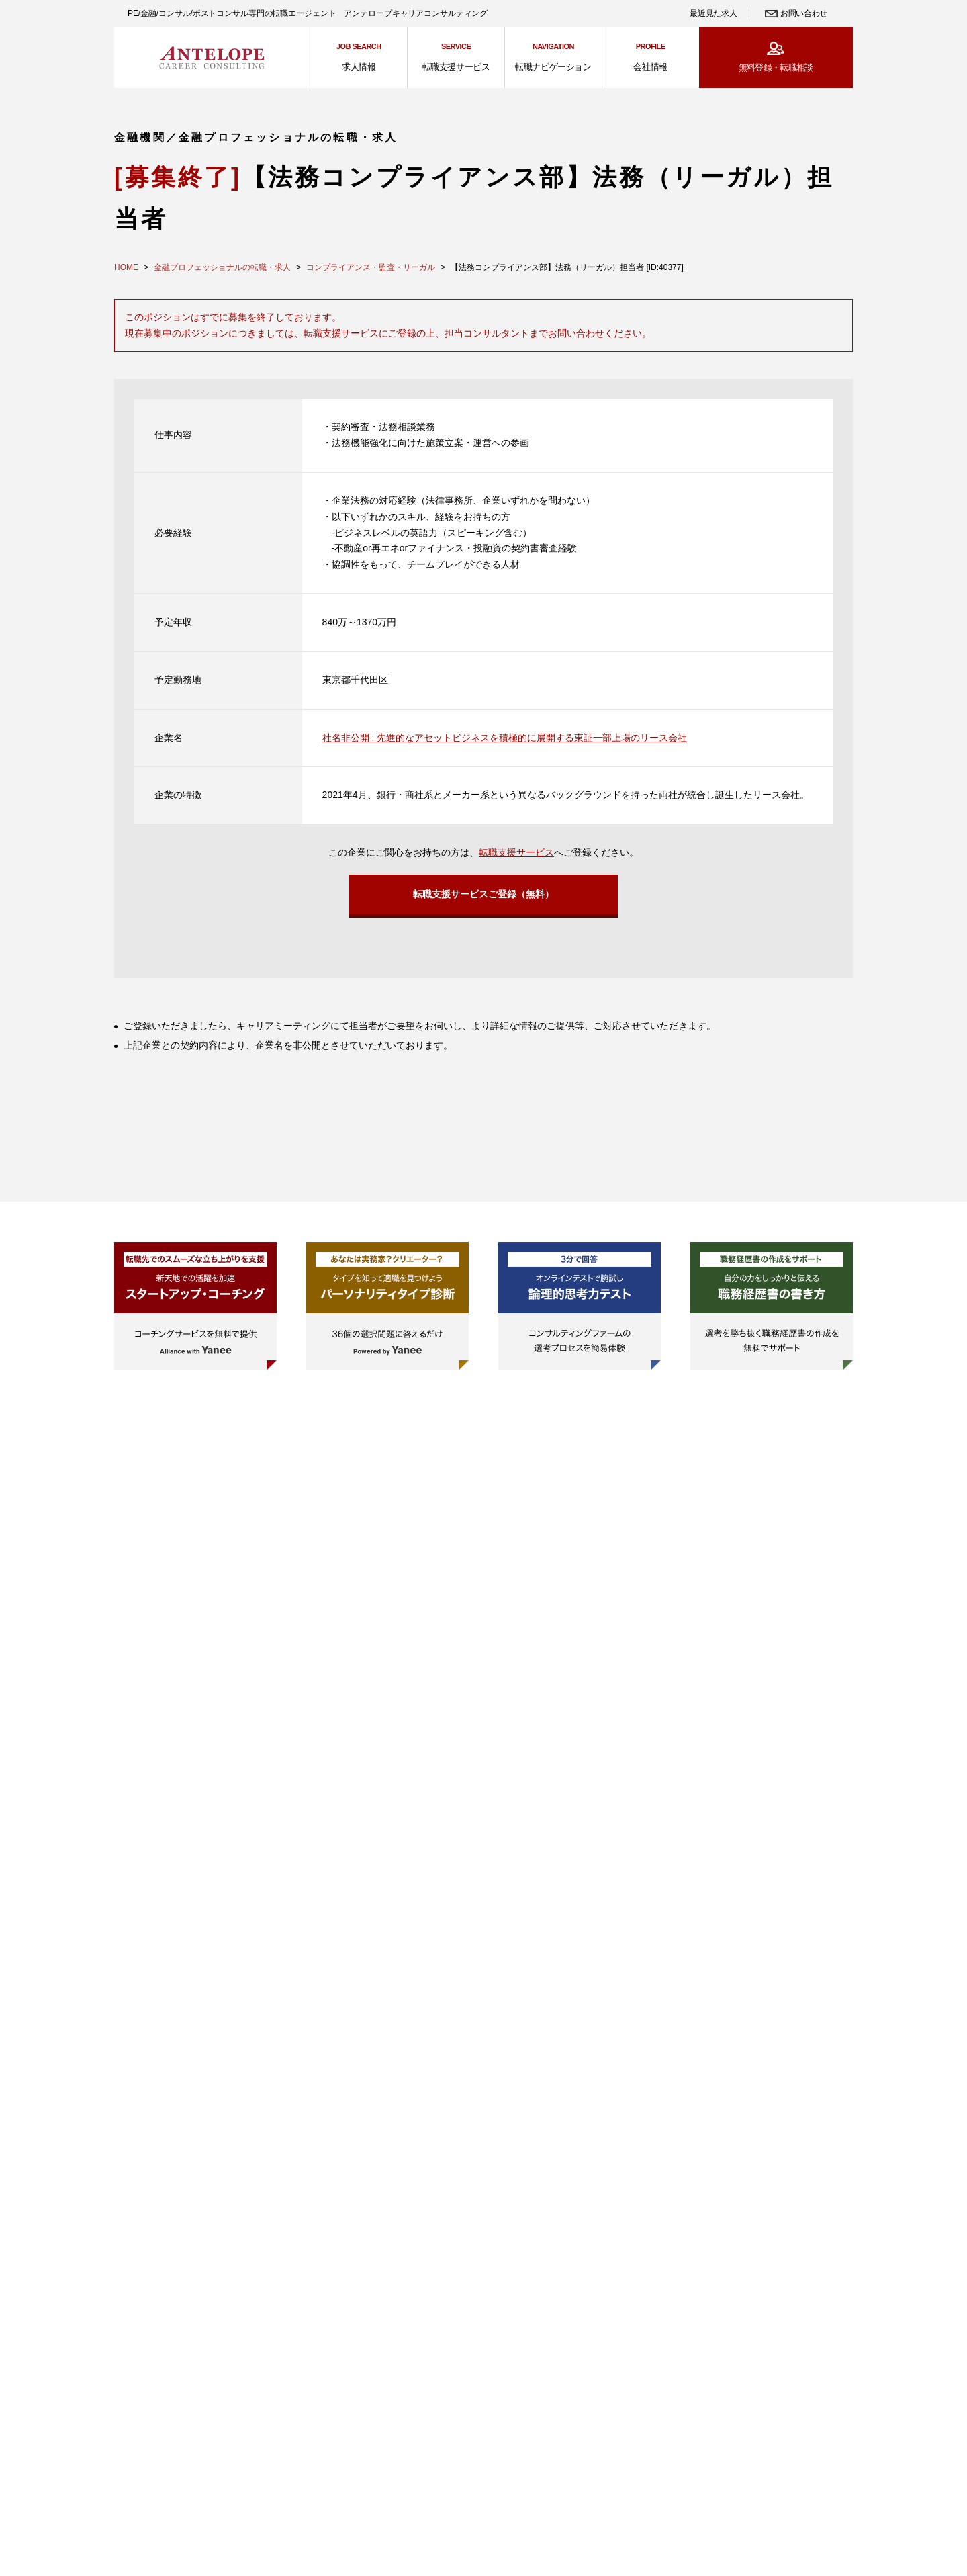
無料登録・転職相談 (776, 67)
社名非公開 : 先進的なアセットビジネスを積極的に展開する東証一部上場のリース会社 (505, 737)
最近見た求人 (713, 13)
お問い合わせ (803, 13)
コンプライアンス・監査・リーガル (370, 267)
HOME (126, 267)
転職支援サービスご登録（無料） (483, 895)
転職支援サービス (516, 852)
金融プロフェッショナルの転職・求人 (222, 267)
